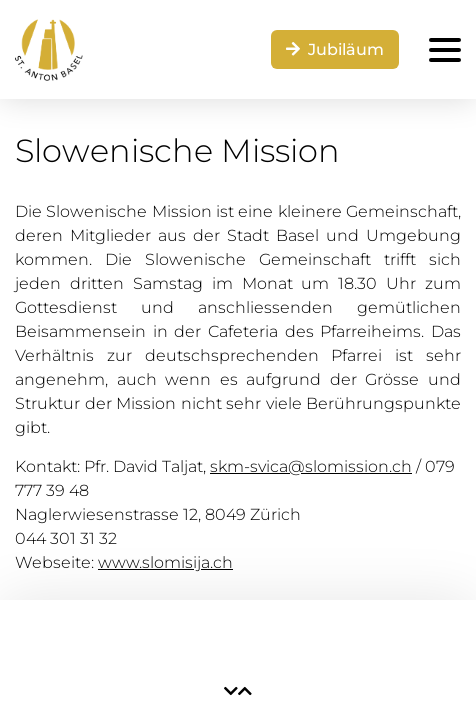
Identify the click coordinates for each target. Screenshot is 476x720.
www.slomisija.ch (165, 562)
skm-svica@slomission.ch (311, 466)
